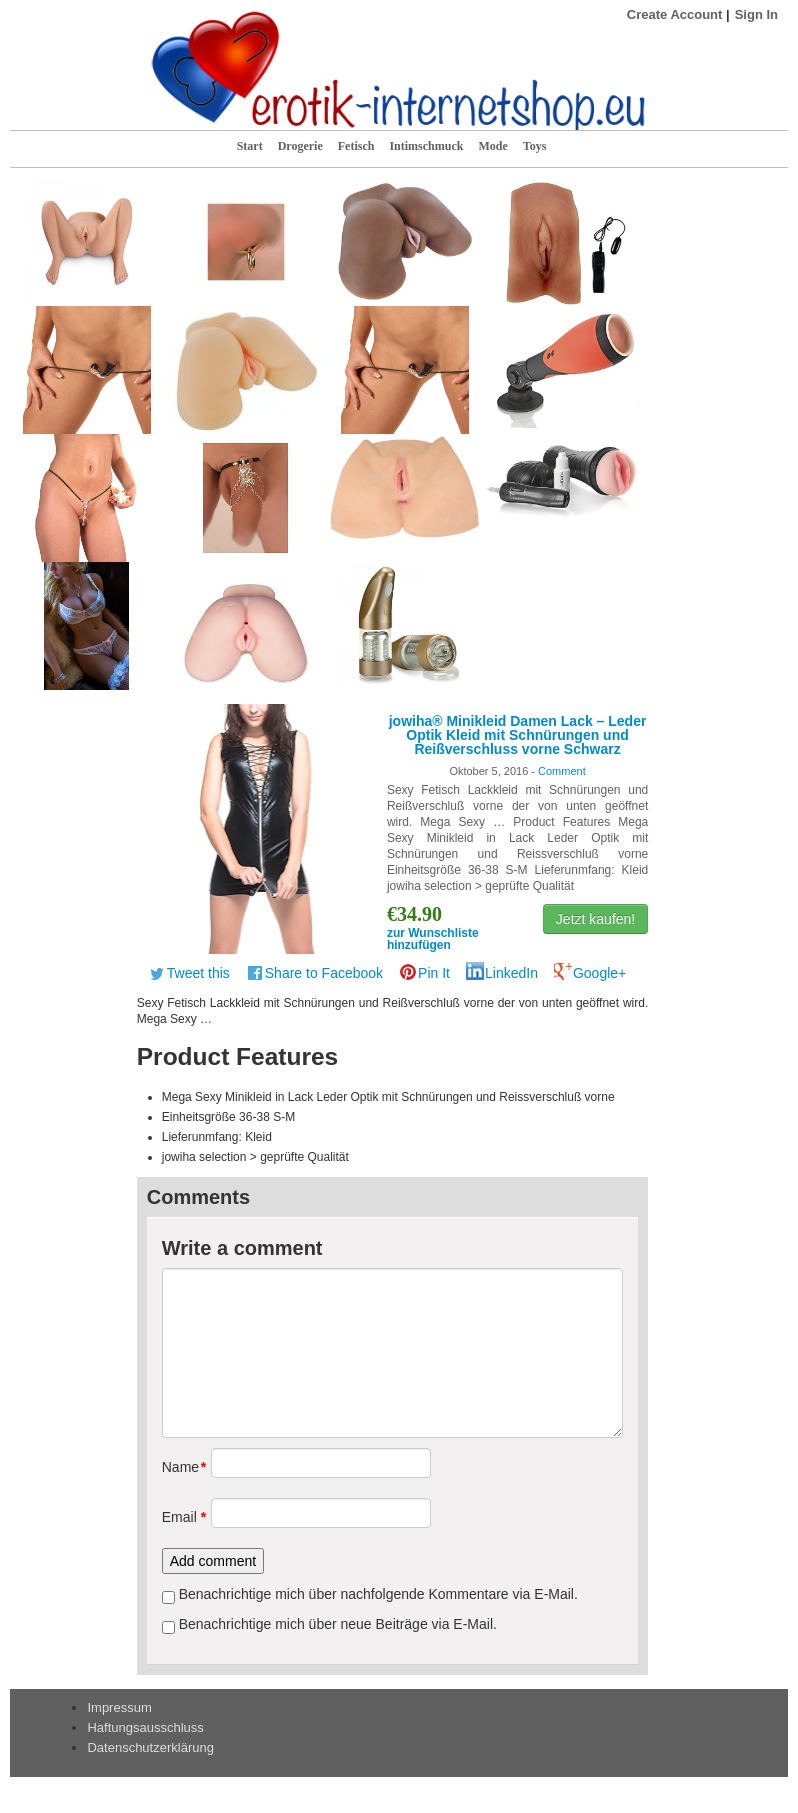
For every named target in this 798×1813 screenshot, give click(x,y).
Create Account (675, 14)
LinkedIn (511, 973)
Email (179, 1517)
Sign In (756, 14)
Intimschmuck (426, 146)
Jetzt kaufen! (595, 919)
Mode (492, 146)
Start (250, 146)
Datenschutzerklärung (150, 1747)
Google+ (599, 973)
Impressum (119, 1707)
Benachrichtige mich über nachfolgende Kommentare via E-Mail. (378, 1594)
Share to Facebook (324, 973)
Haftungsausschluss (145, 1727)
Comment (562, 771)
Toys (535, 146)
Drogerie (300, 146)
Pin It (434, 973)
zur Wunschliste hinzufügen (433, 939)
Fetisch (356, 146)
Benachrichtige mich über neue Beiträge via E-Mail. (338, 1624)
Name (179, 1467)
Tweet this (198, 973)
